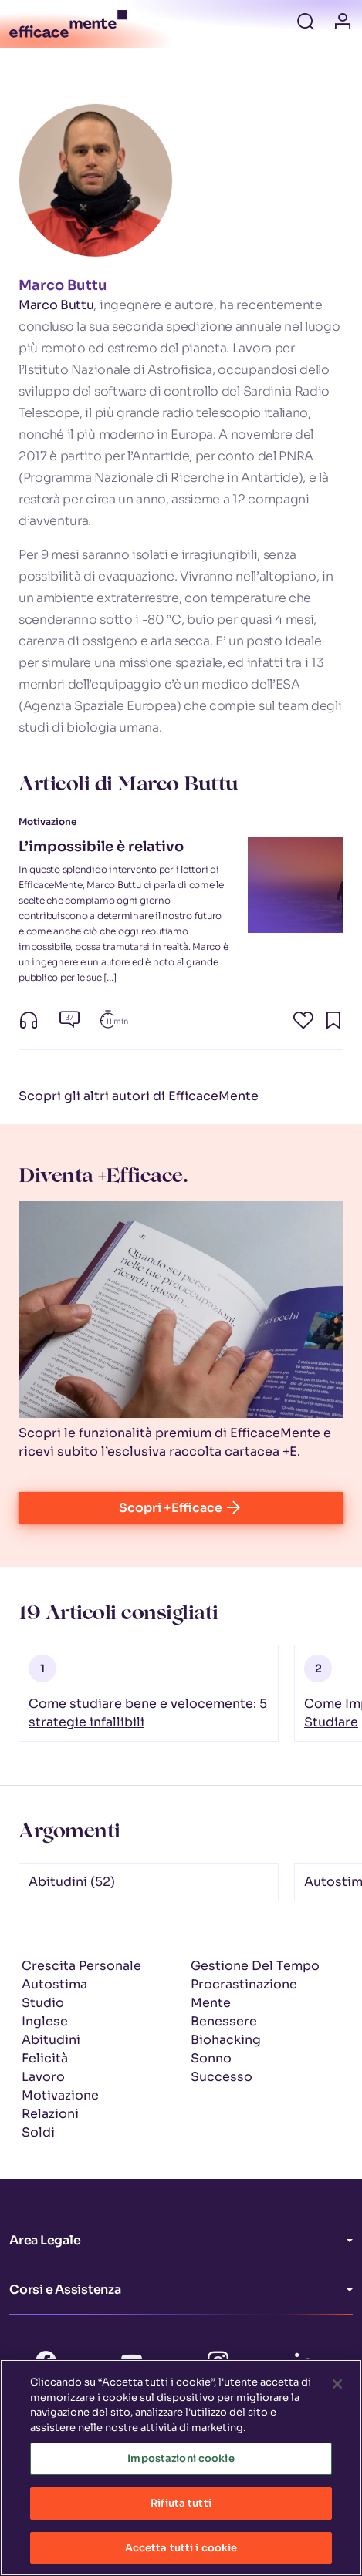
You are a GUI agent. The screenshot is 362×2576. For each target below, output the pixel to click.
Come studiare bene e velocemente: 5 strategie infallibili (148, 1712)
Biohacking (226, 2040)
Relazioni (50, 2114)
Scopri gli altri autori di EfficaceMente (139, 1096)
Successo (221, 2077)
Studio (43, 2003)
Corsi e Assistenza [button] (65, 2289)
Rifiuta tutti (181, 2511)
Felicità (45, 2058)
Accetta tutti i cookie (181, 2556)
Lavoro (43, 2077)
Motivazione (60, 2095)
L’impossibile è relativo (101, 846)
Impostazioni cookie (180, 2467)
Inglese (45, 2021)
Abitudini (51, 2040)
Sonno (211, 2058)
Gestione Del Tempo (255, 1966)
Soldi (38, 2132)
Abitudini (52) (72, 1882)
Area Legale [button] (44, 2240)
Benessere (224, 2021)
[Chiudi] (337, 2393)
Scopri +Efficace (181, 1507)
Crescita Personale (81, 1966)
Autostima (54, 1984)
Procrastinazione (244, 1984)
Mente (211, 2003)
